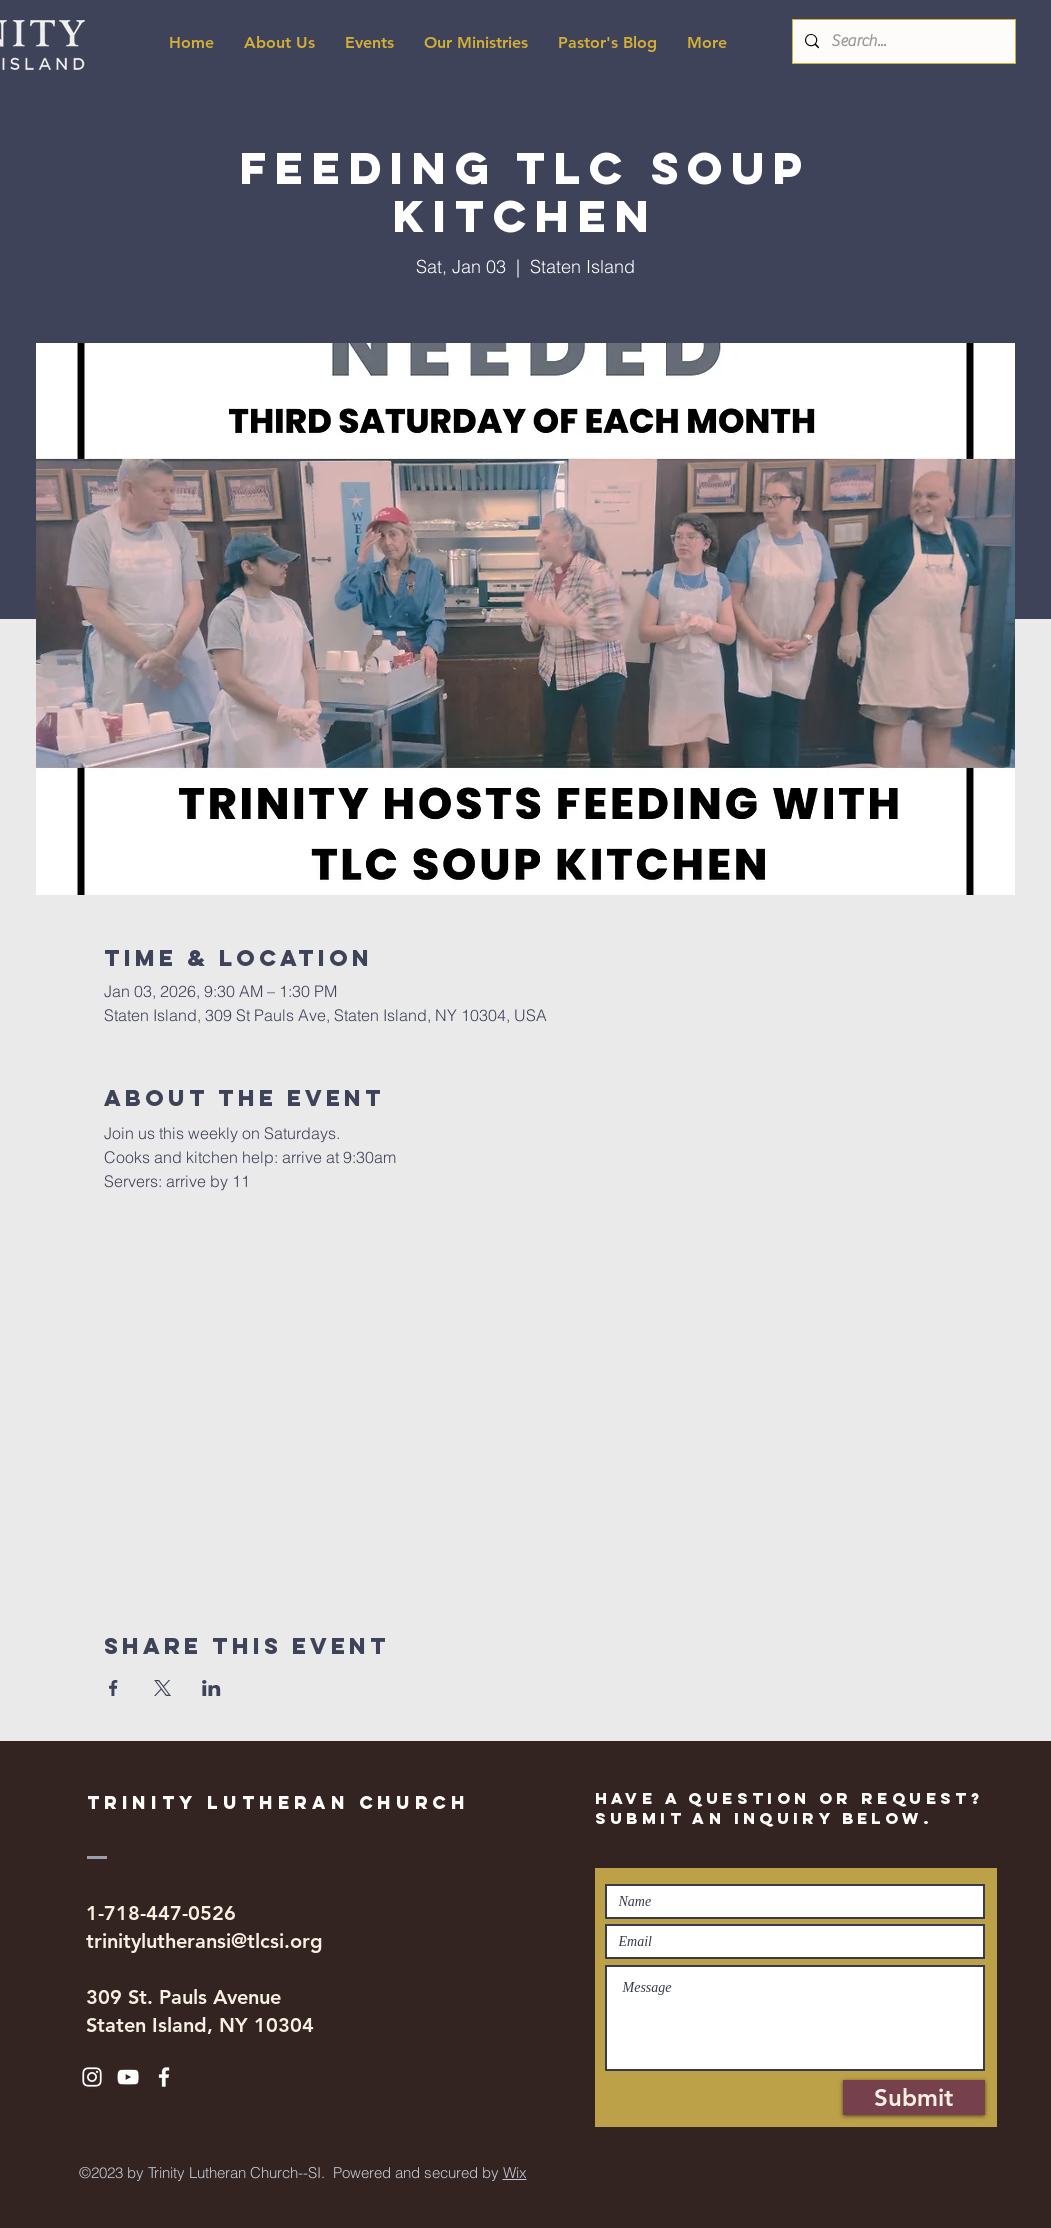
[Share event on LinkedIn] (211, 1688)
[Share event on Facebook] (113, 1688)
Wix (515, 2172)
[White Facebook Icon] (164, 2077)
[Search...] (902, 41)
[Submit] (914, 2097)
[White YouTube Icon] (128, 2077)
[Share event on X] (162, 1688)
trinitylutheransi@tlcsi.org (204, 1941)
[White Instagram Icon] (92, 2077)
